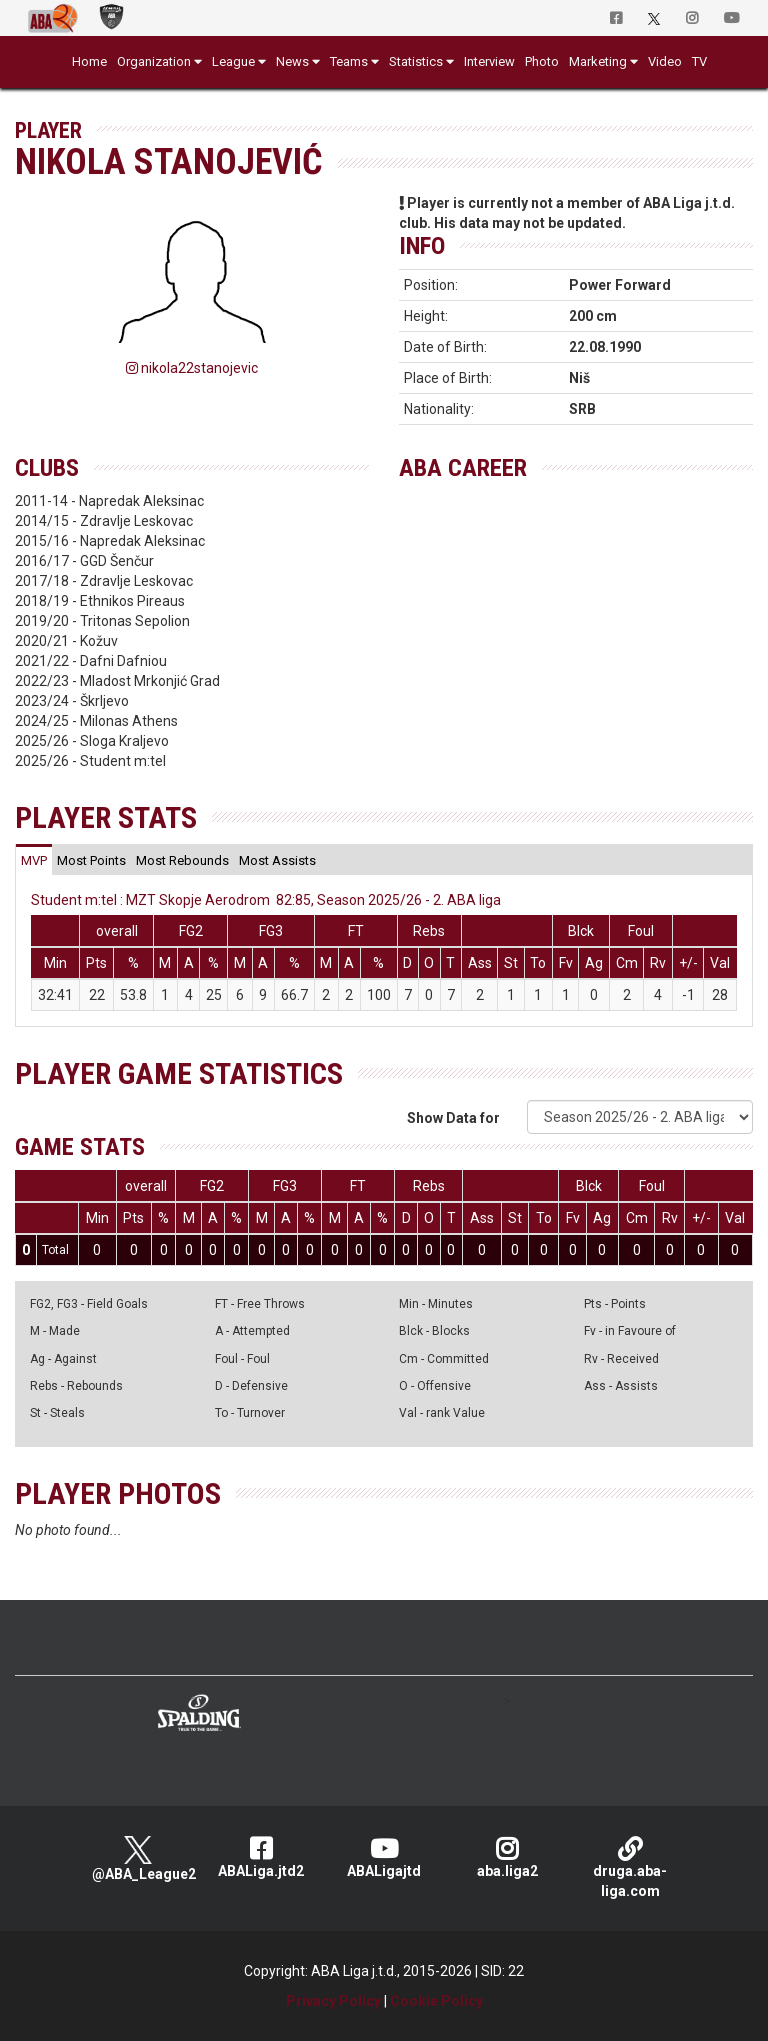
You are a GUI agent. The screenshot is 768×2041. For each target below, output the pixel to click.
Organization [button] (154, 61)
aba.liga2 (507, 1857)
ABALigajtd (384, 1857)
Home (89, 61)
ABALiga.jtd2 (261, 1857)
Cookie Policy (436, 2001)
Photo (542, 61)
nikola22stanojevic (192, 368)
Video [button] (665, 61)
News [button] (292, 61)
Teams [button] (349, 61)
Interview (489, 61)
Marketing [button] (598, 61)
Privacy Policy (333, 2001)
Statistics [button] (416, 61)
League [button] (233, 61)
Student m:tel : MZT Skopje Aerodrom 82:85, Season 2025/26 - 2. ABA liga (266, 900)
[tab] (34, 860)
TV (699, 61)
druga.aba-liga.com (630, 1867)
